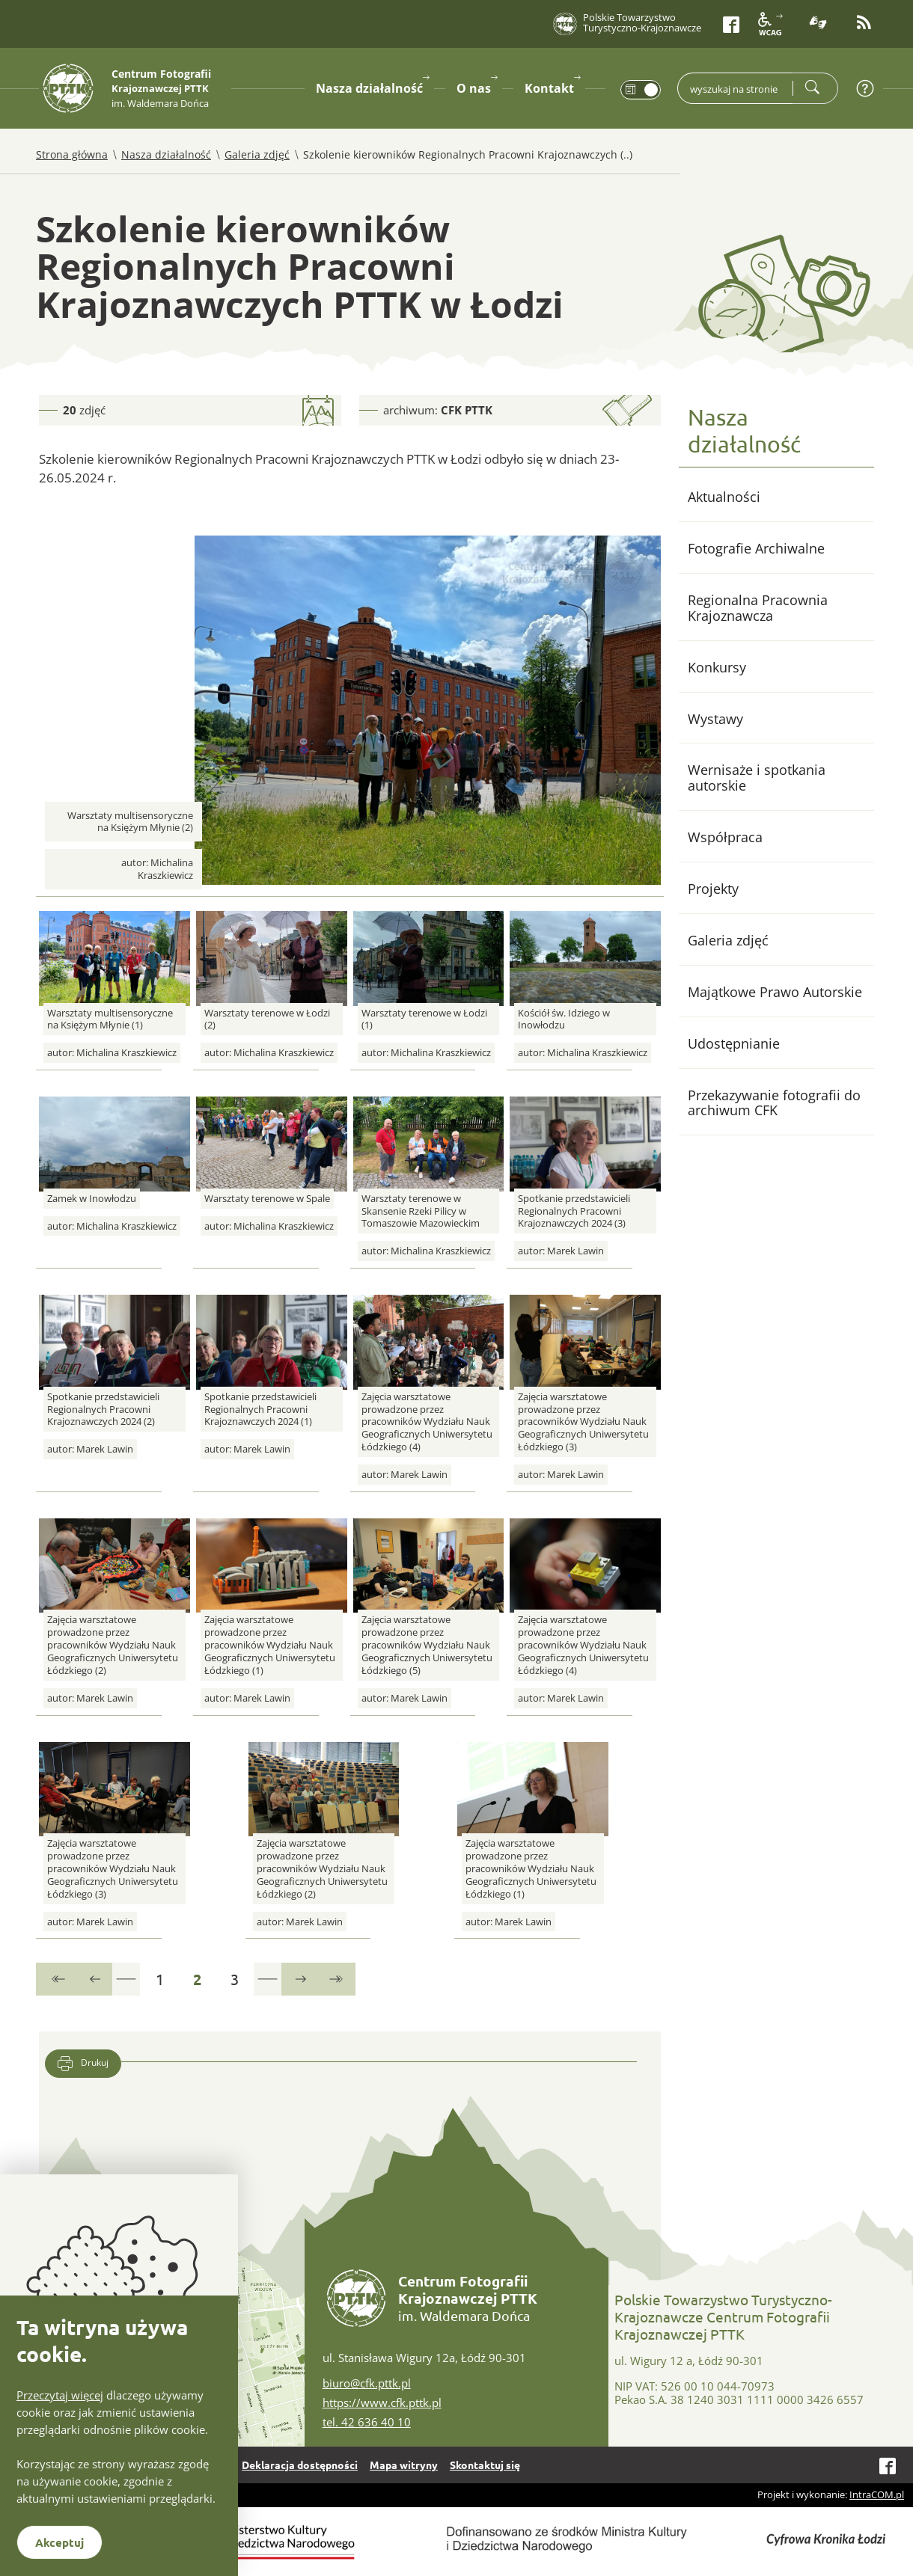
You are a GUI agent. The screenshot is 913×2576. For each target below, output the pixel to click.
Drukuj (83, 2063)
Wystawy (715, 719)
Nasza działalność (166, 154)
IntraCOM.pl (876, 2494)
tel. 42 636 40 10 (367, 2421)
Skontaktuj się (485, 2464)
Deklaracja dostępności (300, 2464)
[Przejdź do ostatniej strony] (336, 1979)
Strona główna (72, 154)
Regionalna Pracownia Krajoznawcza (758, 608)
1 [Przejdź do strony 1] (166, 1975)
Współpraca (725, 837)
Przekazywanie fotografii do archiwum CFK (774, 1103)
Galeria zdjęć (257, 154)
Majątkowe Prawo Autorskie (775, 992)
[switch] (640, 89)
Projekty (713, 889)
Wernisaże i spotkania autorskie (756, 777)
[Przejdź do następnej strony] (299, 1979)
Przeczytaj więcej (59, 2395)
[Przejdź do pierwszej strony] (56, 1979)
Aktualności (724, 497)
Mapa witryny (404, 2464)
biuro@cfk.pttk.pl (367, 2383)
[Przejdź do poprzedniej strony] (94, 1979)
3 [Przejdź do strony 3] (241, 1975)
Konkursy (717, 667)
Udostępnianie (734, 1043)
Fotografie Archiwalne (756, 548)
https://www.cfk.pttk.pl (382, 2402)
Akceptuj (59, 2542)
